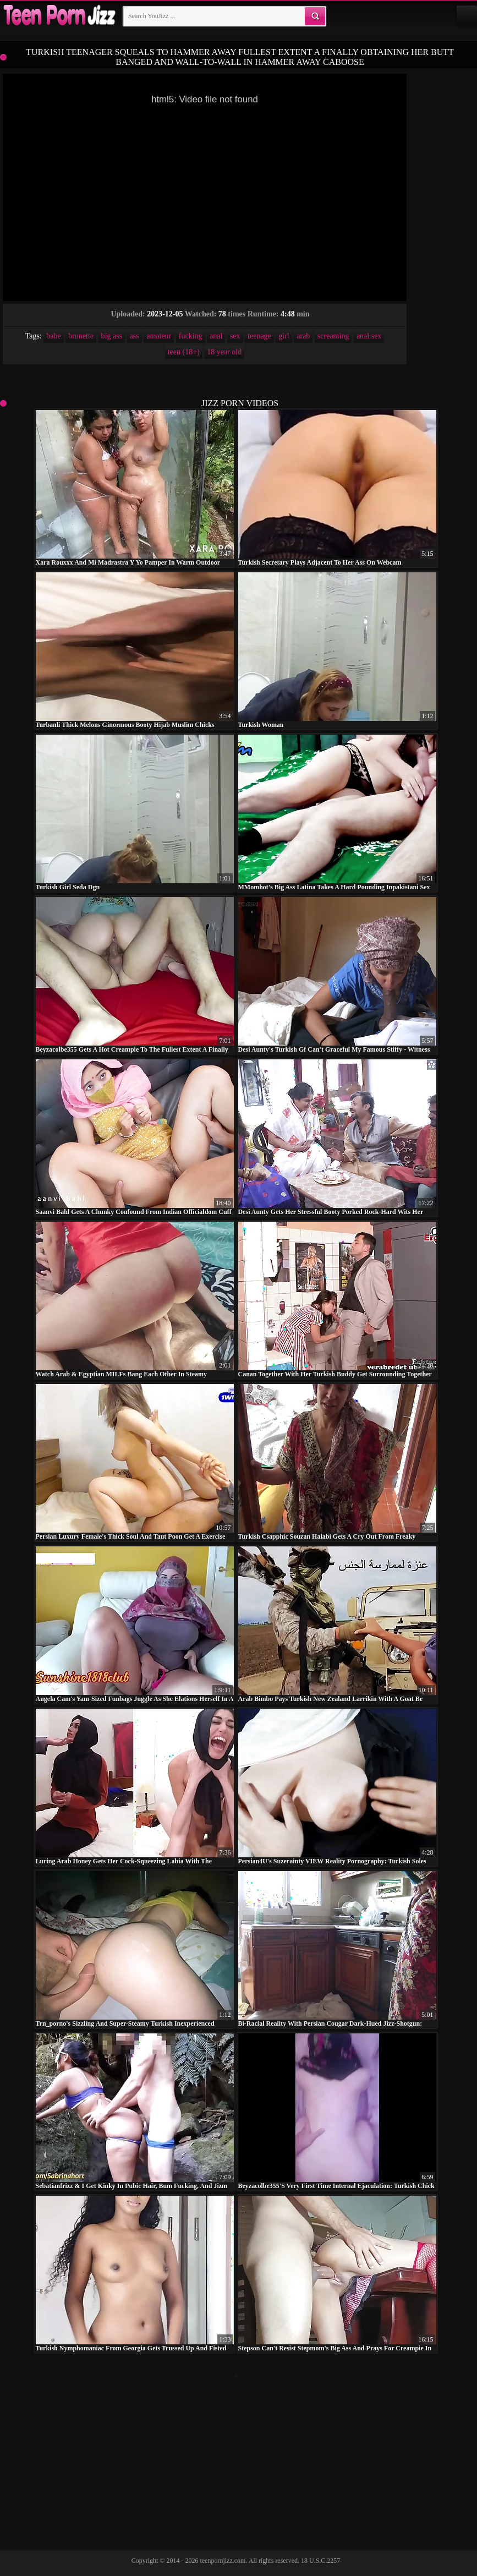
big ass (112, 336)
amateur (158, 336)
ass (134, 336)
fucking (190, 336)
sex (235, 336)
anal (216, 336)
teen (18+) (184, 352)
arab (303, 336)
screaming (333, 336)
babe (53, 336)
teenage (259, 336)
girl (283, 336)
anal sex (369, 336)
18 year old (224, 352)
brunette (81, 336)
